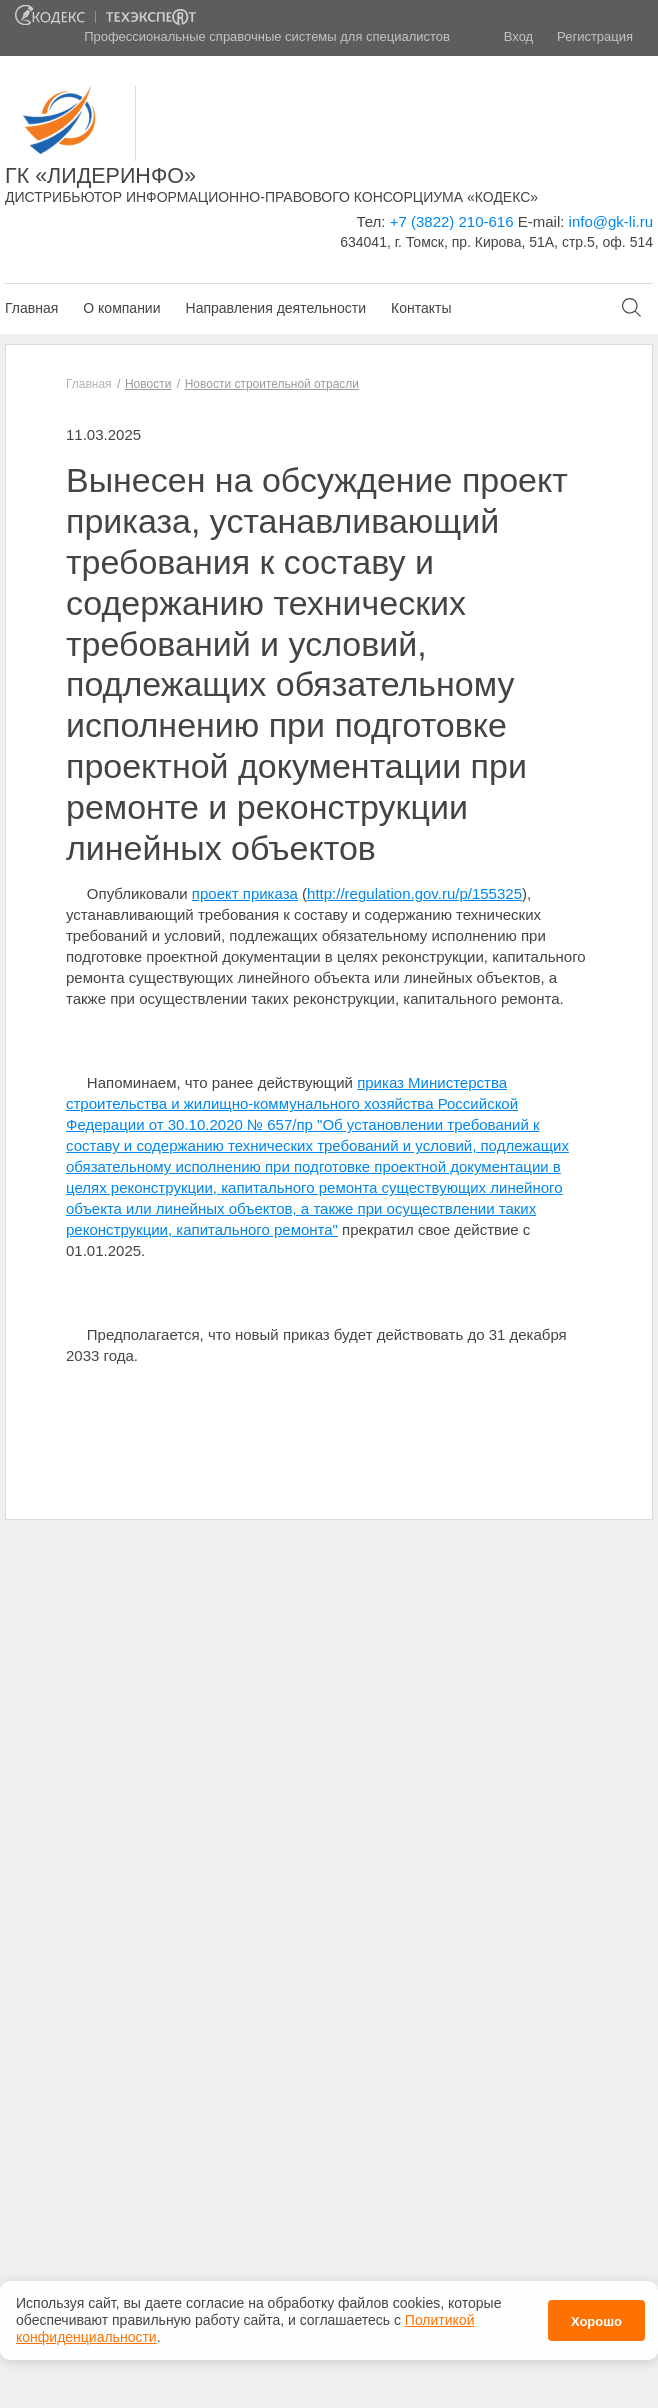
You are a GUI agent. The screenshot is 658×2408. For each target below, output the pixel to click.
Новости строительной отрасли (272, 384)
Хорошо (596, 2316)
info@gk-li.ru (611, 221)
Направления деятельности (276, 308)
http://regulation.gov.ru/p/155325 (414, 893)
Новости (148, 384)
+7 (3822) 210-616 (452, 221)
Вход (518, 36)
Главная (31, 308)
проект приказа (245, 893)
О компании (121, 308)
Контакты (421, 308)
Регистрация (595, 36)
